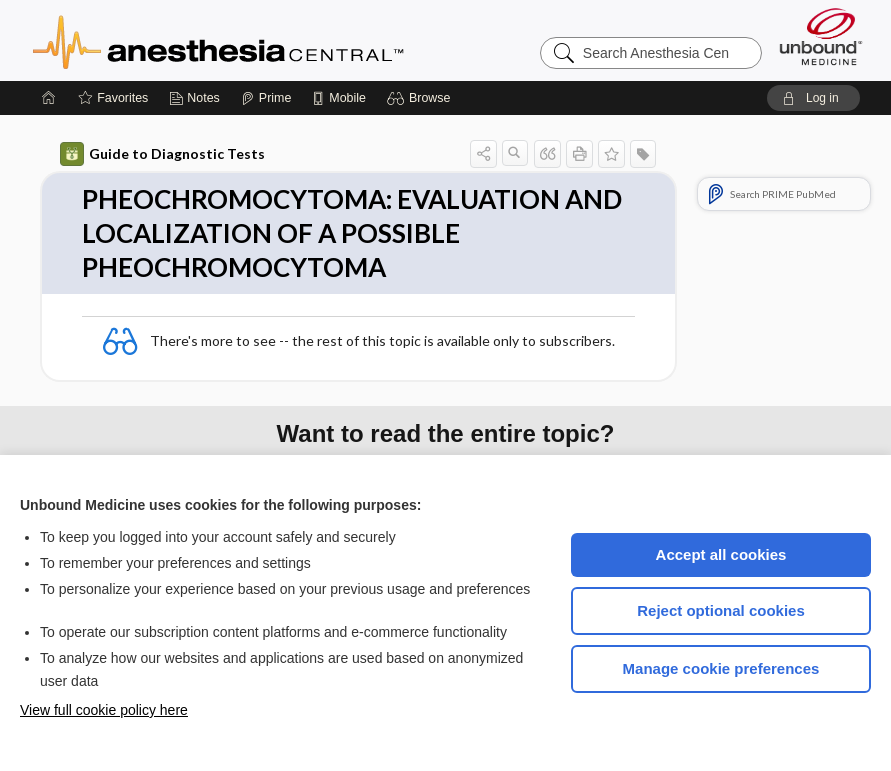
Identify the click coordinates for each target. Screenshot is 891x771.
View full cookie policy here (104, 710)
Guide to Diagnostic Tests (162, 154)
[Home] (49, 98)
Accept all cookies (721, 554)
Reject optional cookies (721, 610)
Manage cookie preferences (721, 668)
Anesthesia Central (281, 40)
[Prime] (266, 98)
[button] (421, 98)
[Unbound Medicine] (821, 36)
